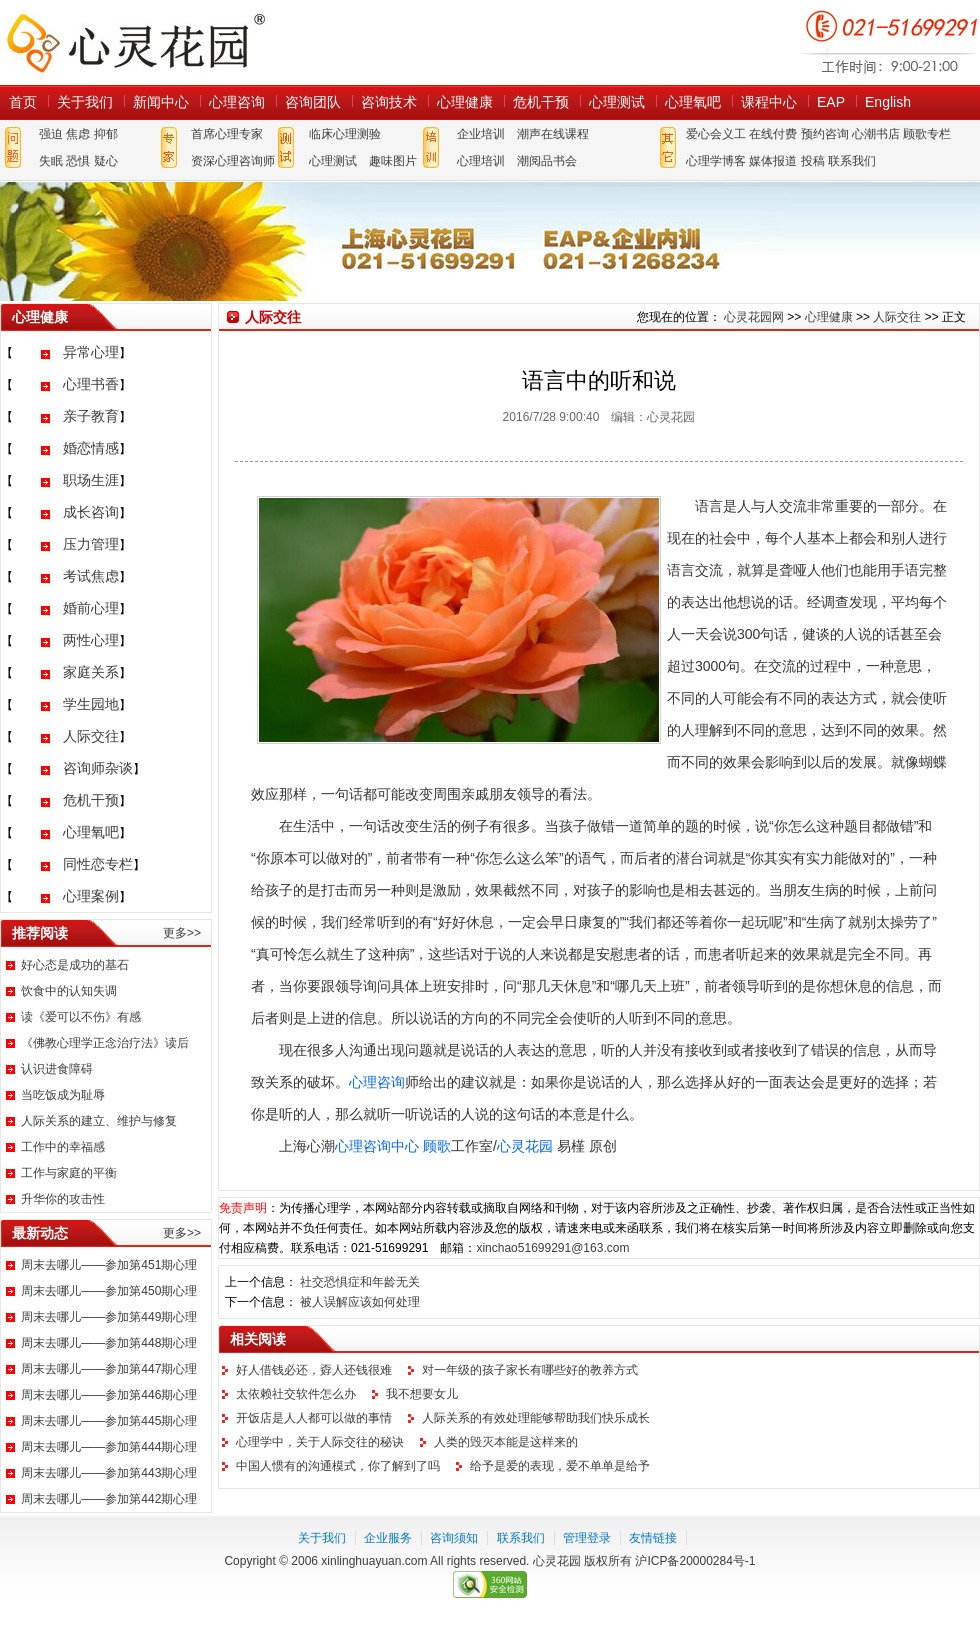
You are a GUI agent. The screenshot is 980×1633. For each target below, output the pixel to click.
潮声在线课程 (553, 134)
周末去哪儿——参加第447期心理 (109, 1369)
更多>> (182, 933)
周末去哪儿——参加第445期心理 (109, 1421)
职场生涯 (91, 480)
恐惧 (78, 161)
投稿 (813, 161)
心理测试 (617, 102)
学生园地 (91, 704)
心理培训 (481, 161)
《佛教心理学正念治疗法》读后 (105, 1043)
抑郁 (106, 134)
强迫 (51, 134)
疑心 (106, 161)
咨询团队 (313, 102)
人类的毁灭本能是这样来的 (506, 1442)
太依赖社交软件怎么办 (296, 1394)
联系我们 (852, 161)
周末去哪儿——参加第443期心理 (109, 1473)
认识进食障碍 (57, 1069)
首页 (23, 102)
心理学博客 (716, 161)
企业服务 (388, 1538)
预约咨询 (825, 134)
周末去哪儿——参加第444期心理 (109, 1447)
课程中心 (769, 102)
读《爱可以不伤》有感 (81, 1017)
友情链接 (653, 1538)
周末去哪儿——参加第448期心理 (109, 1343)
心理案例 (91, 896)
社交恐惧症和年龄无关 (360, 1282)
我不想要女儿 (422, 1394)
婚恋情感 (91, 448)
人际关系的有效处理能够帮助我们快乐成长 (536, 1418)
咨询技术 (389, 102)
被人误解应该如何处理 (360, 1302)
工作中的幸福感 (63, 1147)
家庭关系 (91, 672)
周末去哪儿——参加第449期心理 (109, 1317)
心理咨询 (237, 102)
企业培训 (481, 134)
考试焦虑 (91, 576)
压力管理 (91, 544)
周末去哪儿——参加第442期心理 (109, 1499)
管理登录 (587, 1538)
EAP (831, 102)
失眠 (51, 161)
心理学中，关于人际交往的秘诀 (320, 1442)
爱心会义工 (716, 134)
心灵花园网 (135, 42)
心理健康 (465, 102)
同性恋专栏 (98, 864)
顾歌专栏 (927, 134)
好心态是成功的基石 (75, 965)
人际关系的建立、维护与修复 (99, 1121)
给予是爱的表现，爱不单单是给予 (560, 1466)
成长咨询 (91, 512)
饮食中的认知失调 (69, 991)
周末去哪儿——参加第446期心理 (109, 1395)
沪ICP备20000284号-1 (695, 1561)
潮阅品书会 (547, 161)
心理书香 (91, 384)
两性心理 (91, 640)
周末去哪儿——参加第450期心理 (109, 1291)
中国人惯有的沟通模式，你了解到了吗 (338, 1466)
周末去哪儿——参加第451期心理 (109, 1265)
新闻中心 (161, 102)
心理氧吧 (693, 102)
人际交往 (91, 736)
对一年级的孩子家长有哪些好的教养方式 (530, 1370)
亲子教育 (91, 416)
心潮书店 (876, 134)
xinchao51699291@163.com (552, 1248)
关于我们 (85, 102)
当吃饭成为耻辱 (63, 1095)
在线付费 (773, 134)
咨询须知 (454, 1538)
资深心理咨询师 (233, 161)
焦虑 (78, 134)
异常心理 (91, 352)
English (888, 102)
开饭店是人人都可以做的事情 (314, 1418)
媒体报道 (773, 161)
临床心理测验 (345, 134)
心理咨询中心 (377, 1146)
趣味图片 (393, 161)
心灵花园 (525, 1146)
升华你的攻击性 (63, 1199)
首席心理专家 (227, 134)
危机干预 (541, 102)
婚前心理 (91, 608)
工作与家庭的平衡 (69, 1173)
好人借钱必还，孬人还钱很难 (314, 1370)
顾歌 (437, 1146)
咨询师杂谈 (98, 768)
